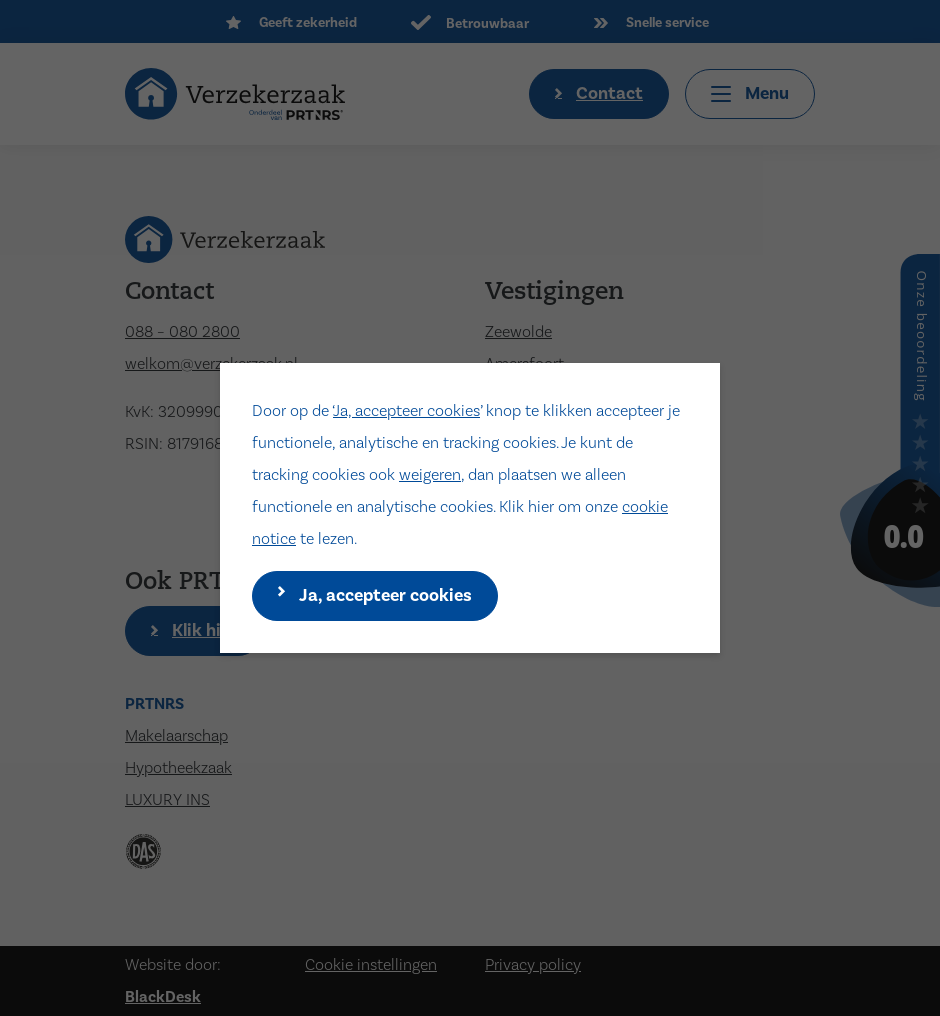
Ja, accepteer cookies (406, 411)
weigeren (430, 475)
